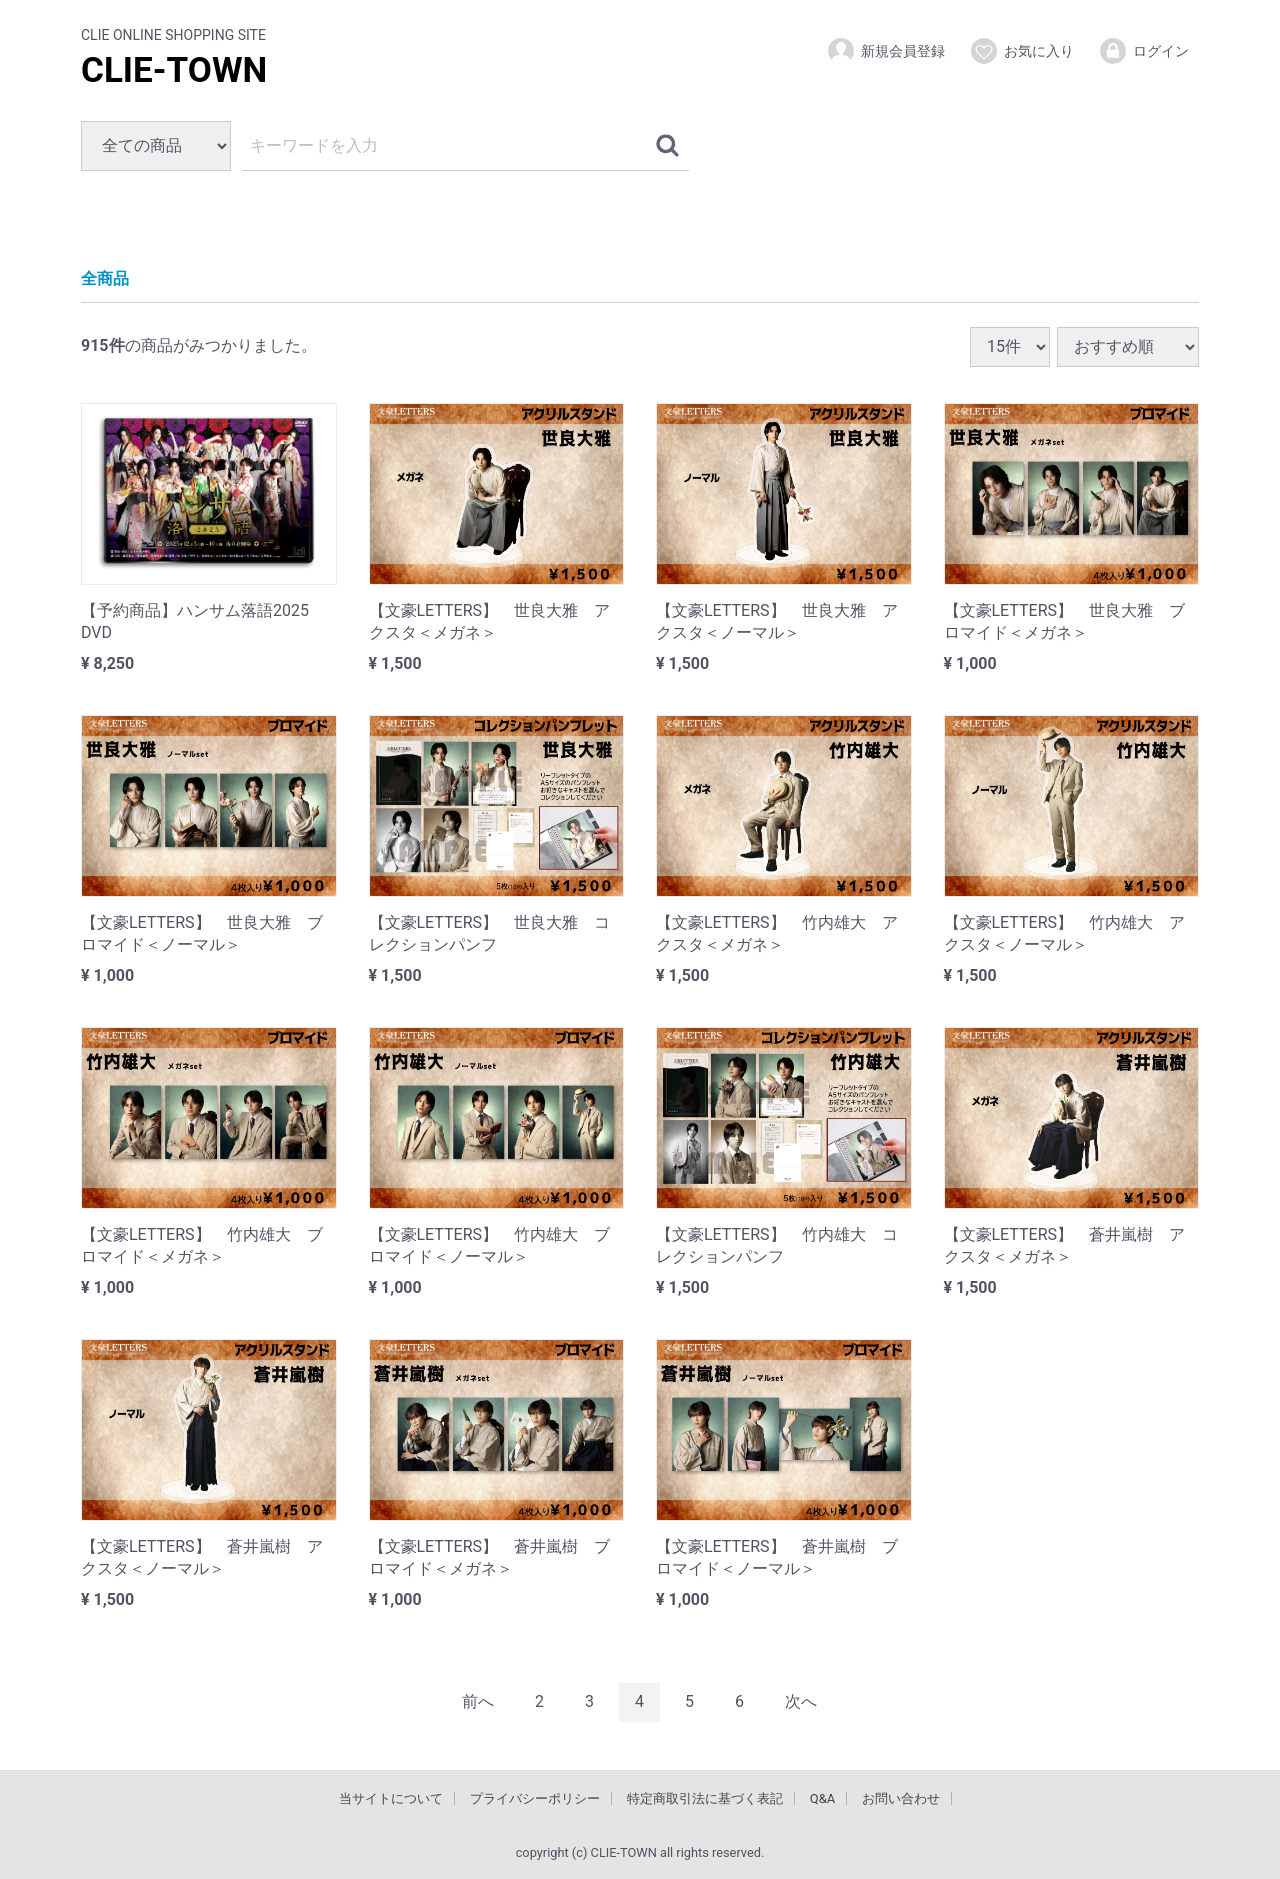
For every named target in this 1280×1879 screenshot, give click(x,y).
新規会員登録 (885, 51)
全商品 (105, 278)
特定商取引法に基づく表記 (705, 1797)
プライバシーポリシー (535, 1797)
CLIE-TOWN (174, 70)
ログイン (1143, 51)
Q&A (823, 1797)
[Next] (801, 1701)
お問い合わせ (901, 1797)
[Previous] (478, 1701)
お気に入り (1021, 51)
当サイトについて (391, 1797)
